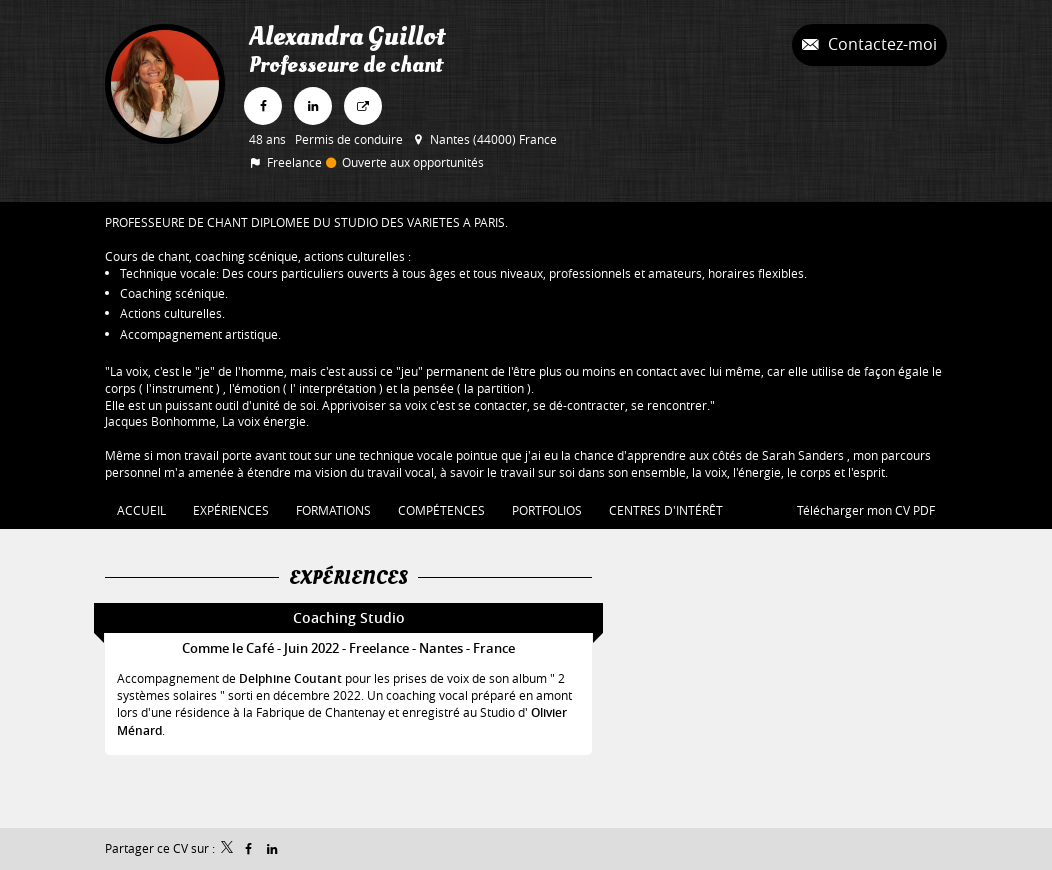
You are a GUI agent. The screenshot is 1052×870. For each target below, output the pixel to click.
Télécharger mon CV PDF (866, 510)
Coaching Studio (349, 617)
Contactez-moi (880, 44)
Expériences (348, 578)
